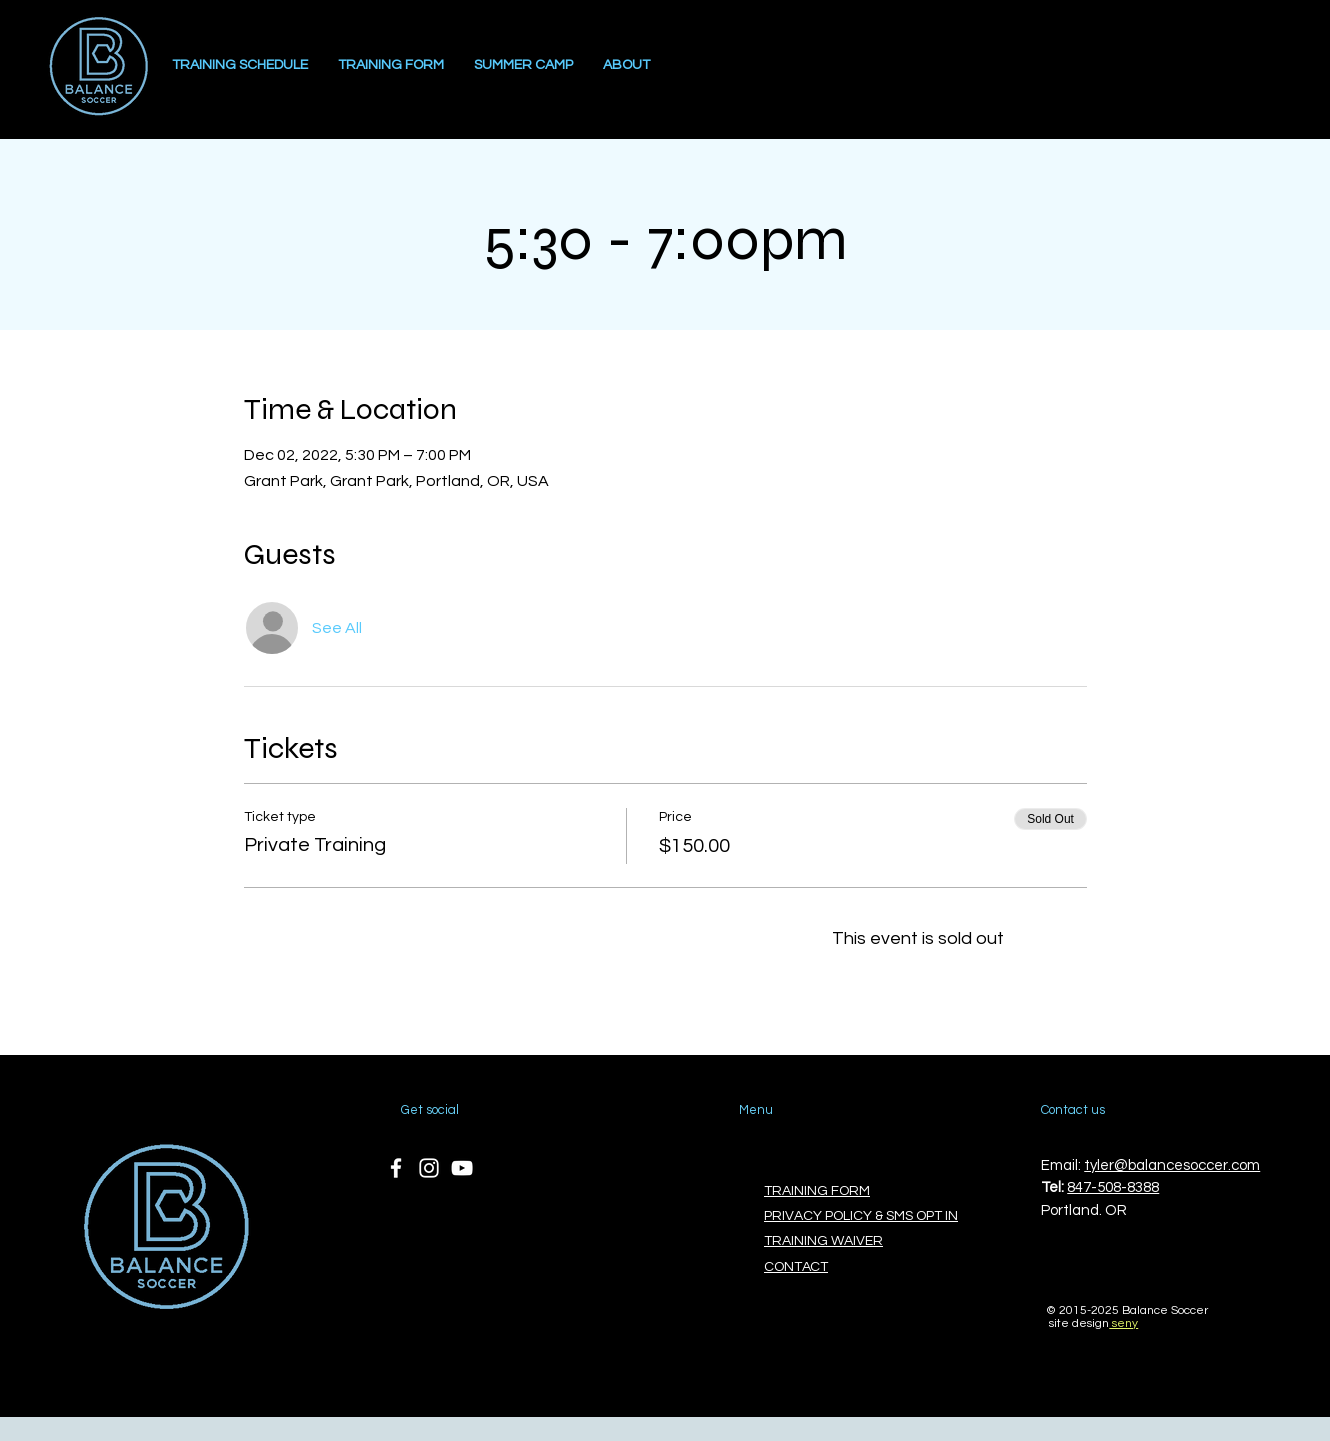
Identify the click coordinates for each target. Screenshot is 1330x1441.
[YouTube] (462, 1168)
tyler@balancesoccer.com (1172, 1165)
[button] (523, 65)
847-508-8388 (1113, 1187)
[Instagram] (429, 1168)
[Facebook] (396, 1168)
